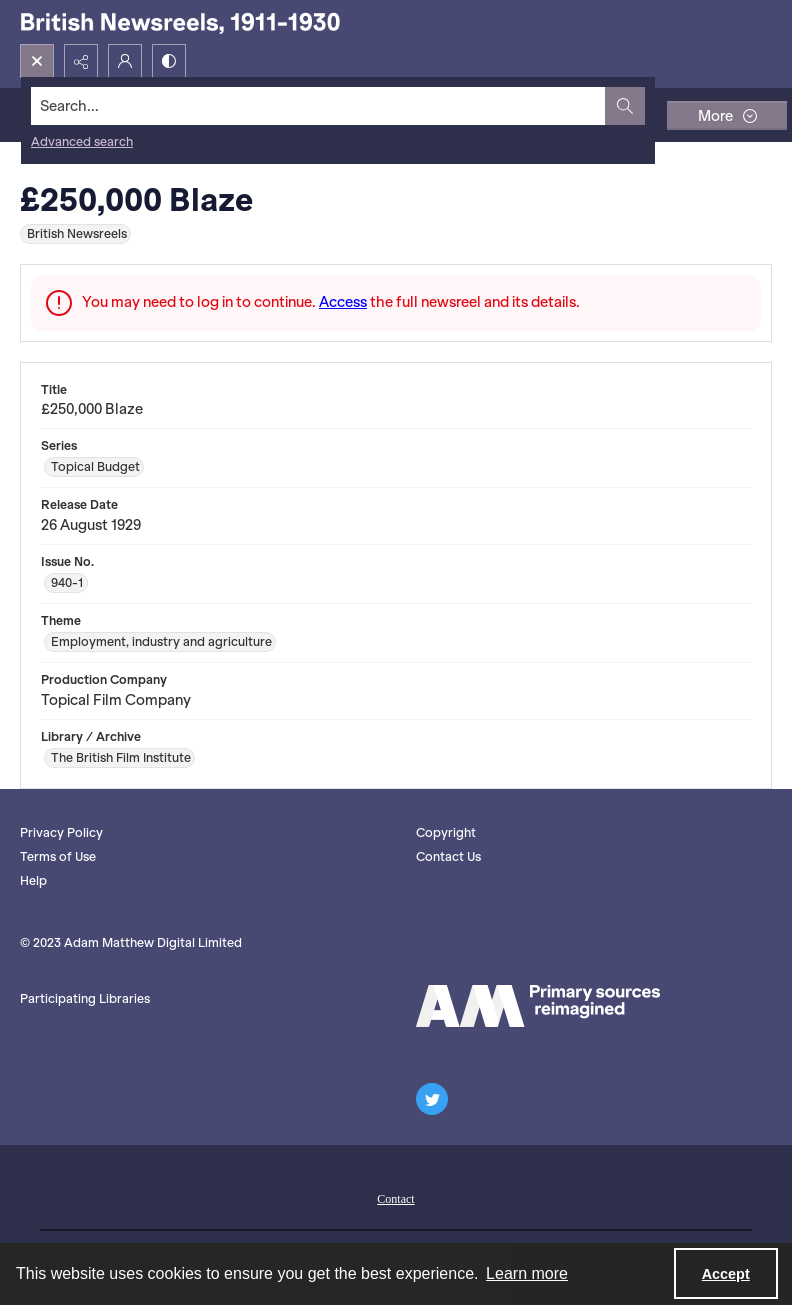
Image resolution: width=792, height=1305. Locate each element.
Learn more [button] (527, 1273)
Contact (395, 1199)
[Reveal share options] (81, 61)
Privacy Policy (61, 832)
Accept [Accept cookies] (726, 1274)
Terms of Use (58, 856)
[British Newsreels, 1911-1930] (180, 22)
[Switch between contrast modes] (169, 61)
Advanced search (82, 141)
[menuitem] (395, 1197)
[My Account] (125, 61)
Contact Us (448, 856)
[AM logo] (538, 1006)
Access (343, 302)
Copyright (446, 832)
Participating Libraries (85, 998)
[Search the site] (318, 106)
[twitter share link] (432, 1099)
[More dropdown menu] (727, 115)
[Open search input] (37, 61)
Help (33, 880)
